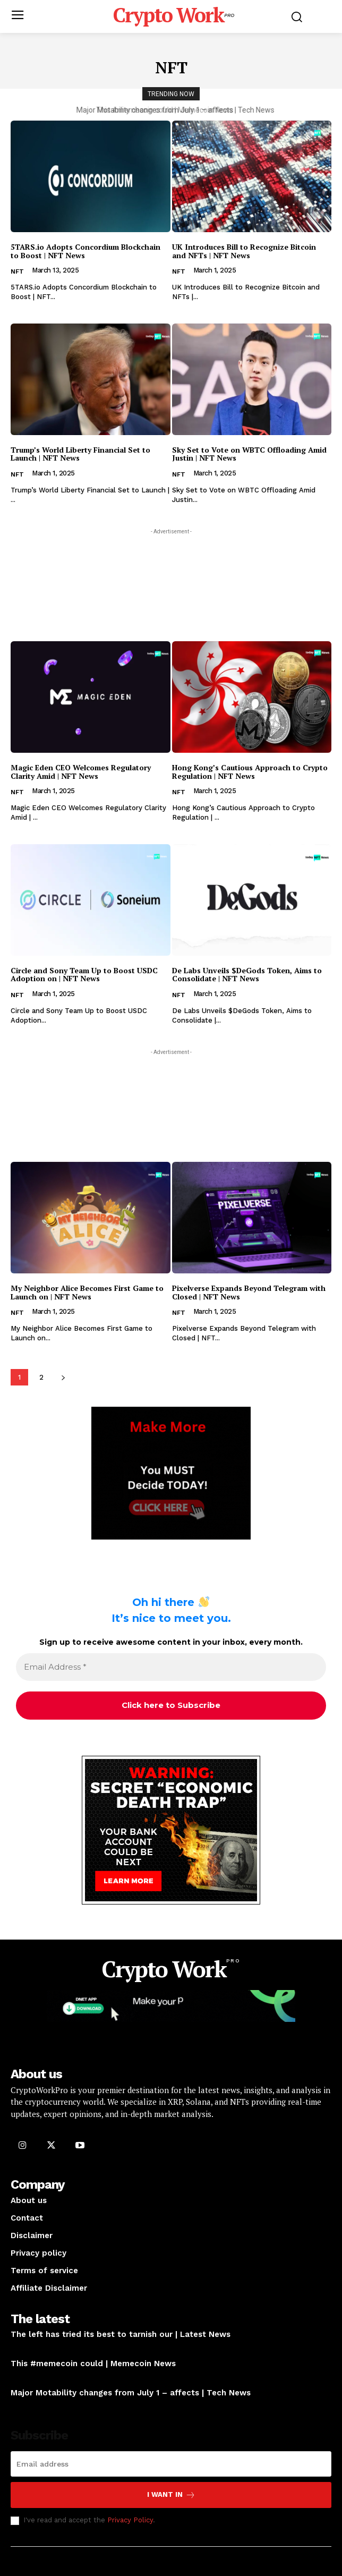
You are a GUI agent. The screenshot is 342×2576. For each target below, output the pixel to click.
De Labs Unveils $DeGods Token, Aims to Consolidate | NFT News (247, 974)
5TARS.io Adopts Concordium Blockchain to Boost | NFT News (85, 251)
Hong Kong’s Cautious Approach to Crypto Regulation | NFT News (250, 771)
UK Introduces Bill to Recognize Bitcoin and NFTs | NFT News (244, 251)
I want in (171, 2495)
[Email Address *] (171, 1667)
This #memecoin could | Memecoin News (171, 110)
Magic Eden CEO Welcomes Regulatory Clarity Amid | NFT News (81, 771)
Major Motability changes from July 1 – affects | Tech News (131, 2393)
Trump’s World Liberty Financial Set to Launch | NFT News (80, 454)
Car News (27, 2406)
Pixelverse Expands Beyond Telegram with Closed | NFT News (249, 1292)
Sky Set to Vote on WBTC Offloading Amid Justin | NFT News (249, 454)
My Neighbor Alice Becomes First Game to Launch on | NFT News (87, 1292)
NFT (17, 271)
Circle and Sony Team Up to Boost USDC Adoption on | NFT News (84, 974)
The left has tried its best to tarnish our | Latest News (120, 2334)
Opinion (24, 2347)
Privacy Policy (130, 2520)
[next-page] (63, 1377)
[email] (171, 2464)
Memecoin (28, 2377)
